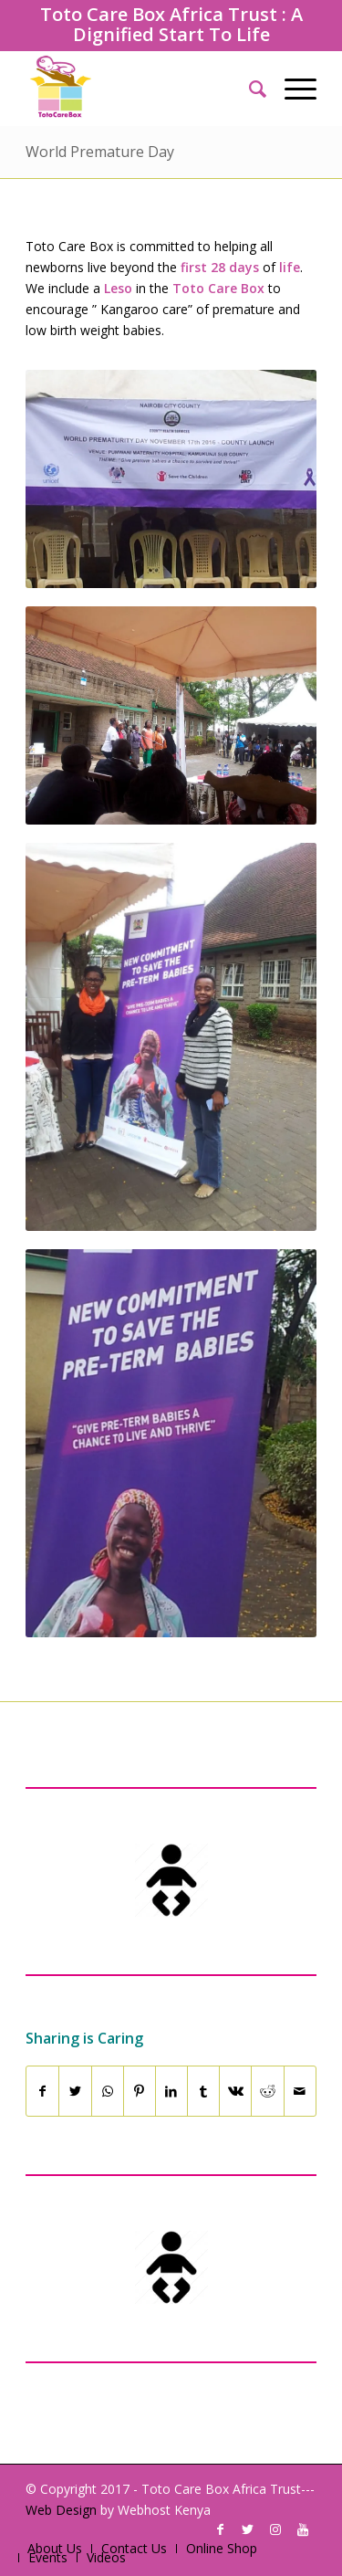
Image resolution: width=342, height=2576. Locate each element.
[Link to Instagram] (275, 2529)
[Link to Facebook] (220, 2529)
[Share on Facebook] (42, 2091)
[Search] (248, 88)
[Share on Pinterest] (139, 2091)
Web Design (61, 2509)
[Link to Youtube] (302, 2529)
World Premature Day (100, 152)
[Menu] (291, 88)
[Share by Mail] (300, 2091)
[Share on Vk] (235, 2091)
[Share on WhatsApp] (107, 2091)
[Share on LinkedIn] (171, 2091)
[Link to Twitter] (248, 2529)
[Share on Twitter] (74, 2091)
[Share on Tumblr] (203, 2091)
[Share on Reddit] (267, 2091)
